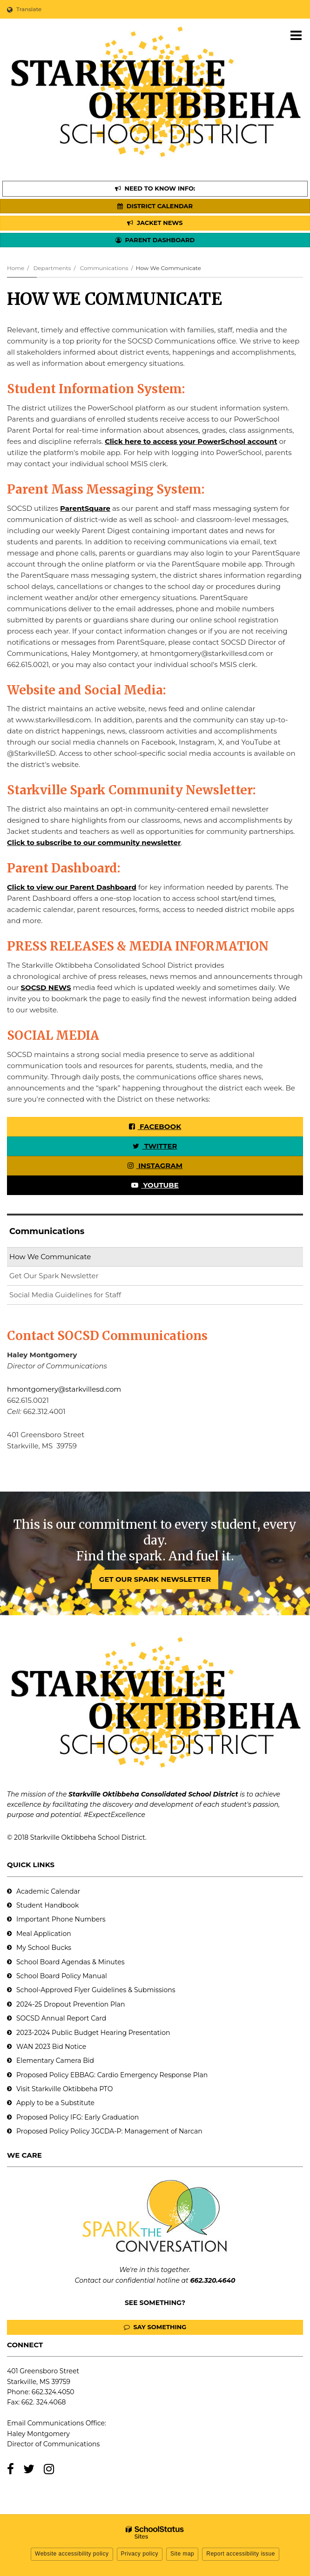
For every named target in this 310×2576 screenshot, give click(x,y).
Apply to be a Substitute (55, 2103)
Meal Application (43, 1933)
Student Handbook (47, 1905)
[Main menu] (296, 35)
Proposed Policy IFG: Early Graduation (77, 2117)
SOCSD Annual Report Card (61, 2018)
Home (15, 267)
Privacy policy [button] (139, 2553)
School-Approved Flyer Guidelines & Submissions (95, 1990)
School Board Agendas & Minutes (70, 1962)
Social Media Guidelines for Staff (65, 1294)
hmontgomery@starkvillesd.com (64, 1389)
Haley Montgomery (38, 2434)
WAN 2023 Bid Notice (51, 2046)
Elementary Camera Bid (55, 2060)
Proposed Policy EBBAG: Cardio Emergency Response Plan (112, 2075)
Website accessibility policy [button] (72, 2553)
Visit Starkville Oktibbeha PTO (64, 2089)
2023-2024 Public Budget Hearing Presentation (93, 2032)
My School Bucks (43, 1947)
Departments (52, 267)
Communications (104, 267)
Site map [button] (182, 2553)
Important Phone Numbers (61, 1919)
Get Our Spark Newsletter (68, 1277)
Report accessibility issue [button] (240, 2553)
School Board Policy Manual (61, 1976)
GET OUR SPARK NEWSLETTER (155, 1579)
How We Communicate (50, 1256)
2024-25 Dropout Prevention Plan (70, 2004)
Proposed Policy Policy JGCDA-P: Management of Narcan (109, 2131)
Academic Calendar (48, 1891)
